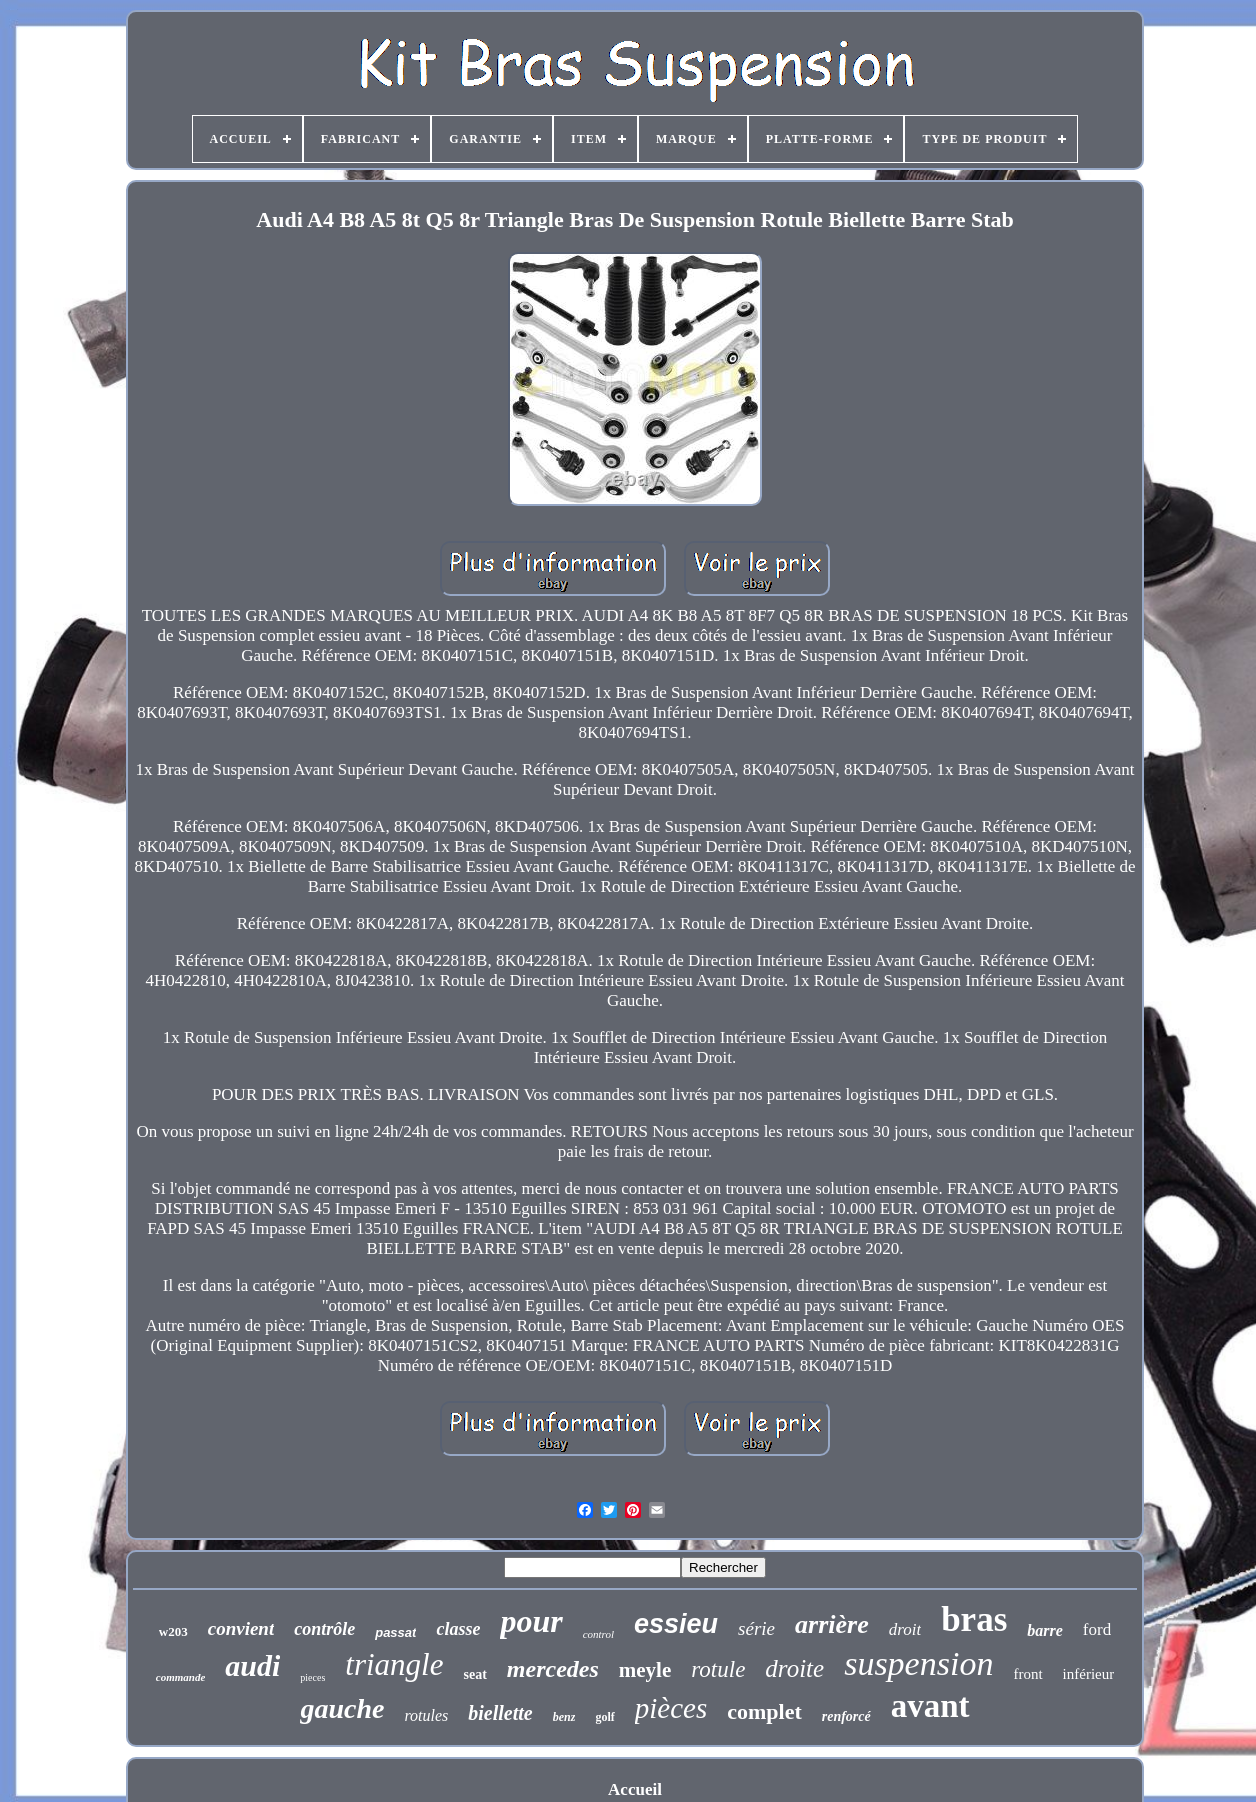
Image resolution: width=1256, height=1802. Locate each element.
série (756, 1628)
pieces (312, 1677)
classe (458, 1629)
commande (181, 1677)
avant (930, 1706)
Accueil (635, 1789)
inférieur (1089, 1674)
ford (1097, 1629)
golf (604, 1717)
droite (794, 1668)
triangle (394, 1664)
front (1027, 1674)
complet (764, 1711)
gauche (342, 1708)
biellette (500, 1713)
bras (974, 1619)
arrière (832, 1624)
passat (395, 1632)
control (598, 1634)
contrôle (324, 1629)
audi (252, 1665)
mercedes (553, 1669)
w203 (173, 1631)
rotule (718, 1669)
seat (474, 1674)
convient (241, 1628)
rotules (426, 1715)
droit (905, 1629)
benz (564, 1717)
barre (1045, 1630)
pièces (671, 1708)
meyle (645, 1670)
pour (531, 1621)
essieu (676, 1624)
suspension (918, 1663)
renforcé (846, 1716)
